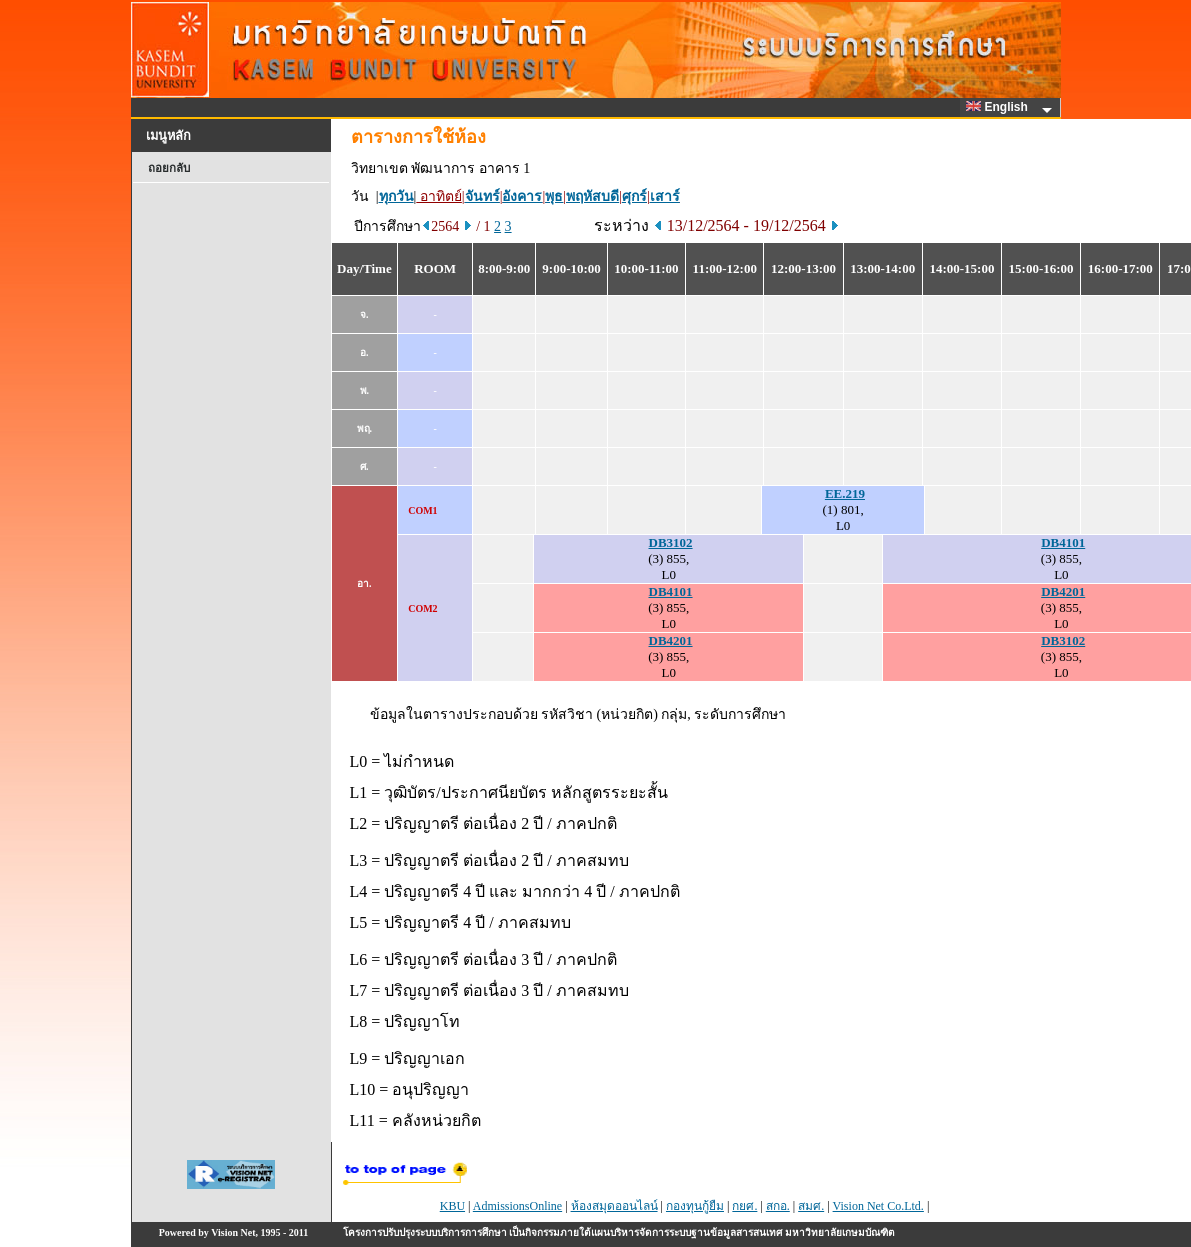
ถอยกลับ (169, 168)
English (1000, 107)
